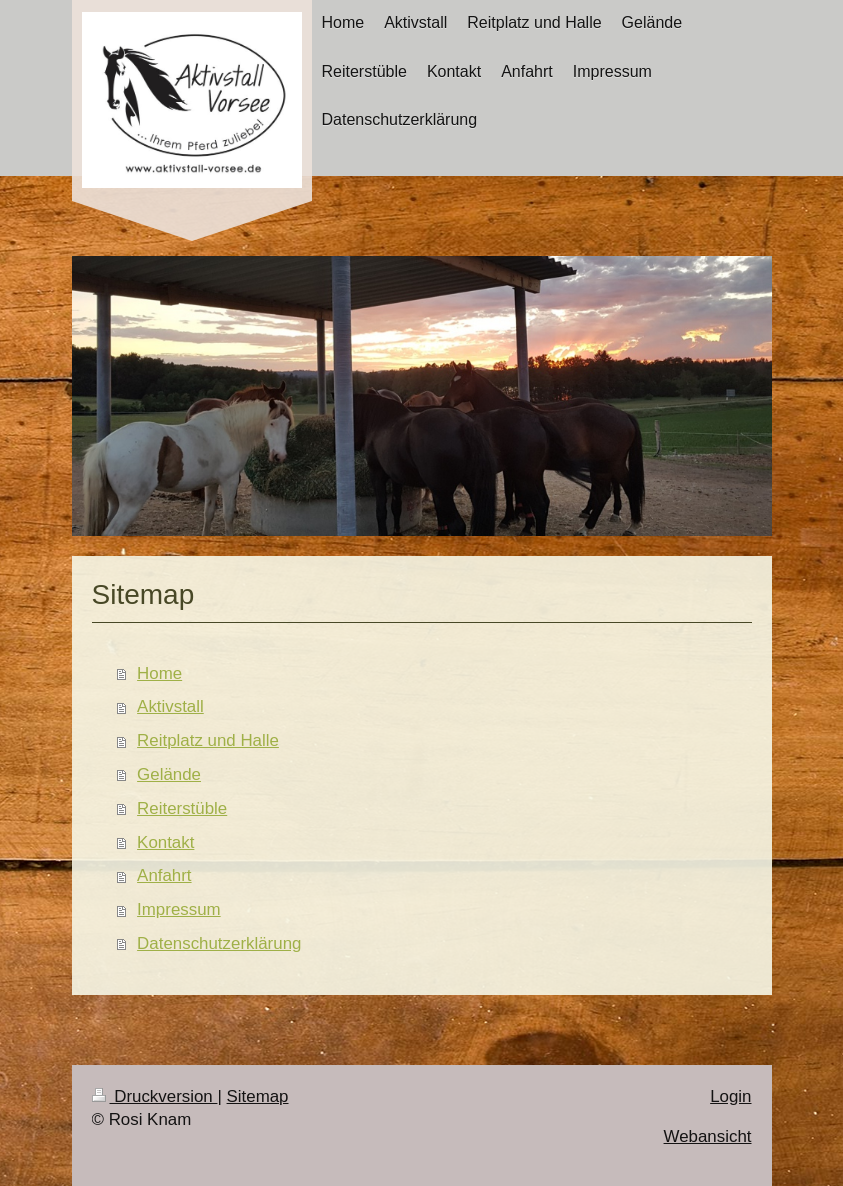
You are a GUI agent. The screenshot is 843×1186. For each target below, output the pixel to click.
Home (159, 673)
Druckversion (155, 1096)
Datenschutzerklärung (219, 943)
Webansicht (708, 1136)
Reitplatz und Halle (208, 740)
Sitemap (258, 1096)
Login (730, 1096)
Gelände (169, 774)
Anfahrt (164, 875)
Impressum (179, 909)
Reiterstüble (182, 808)
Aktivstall (170, 706)
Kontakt (165, 842)
